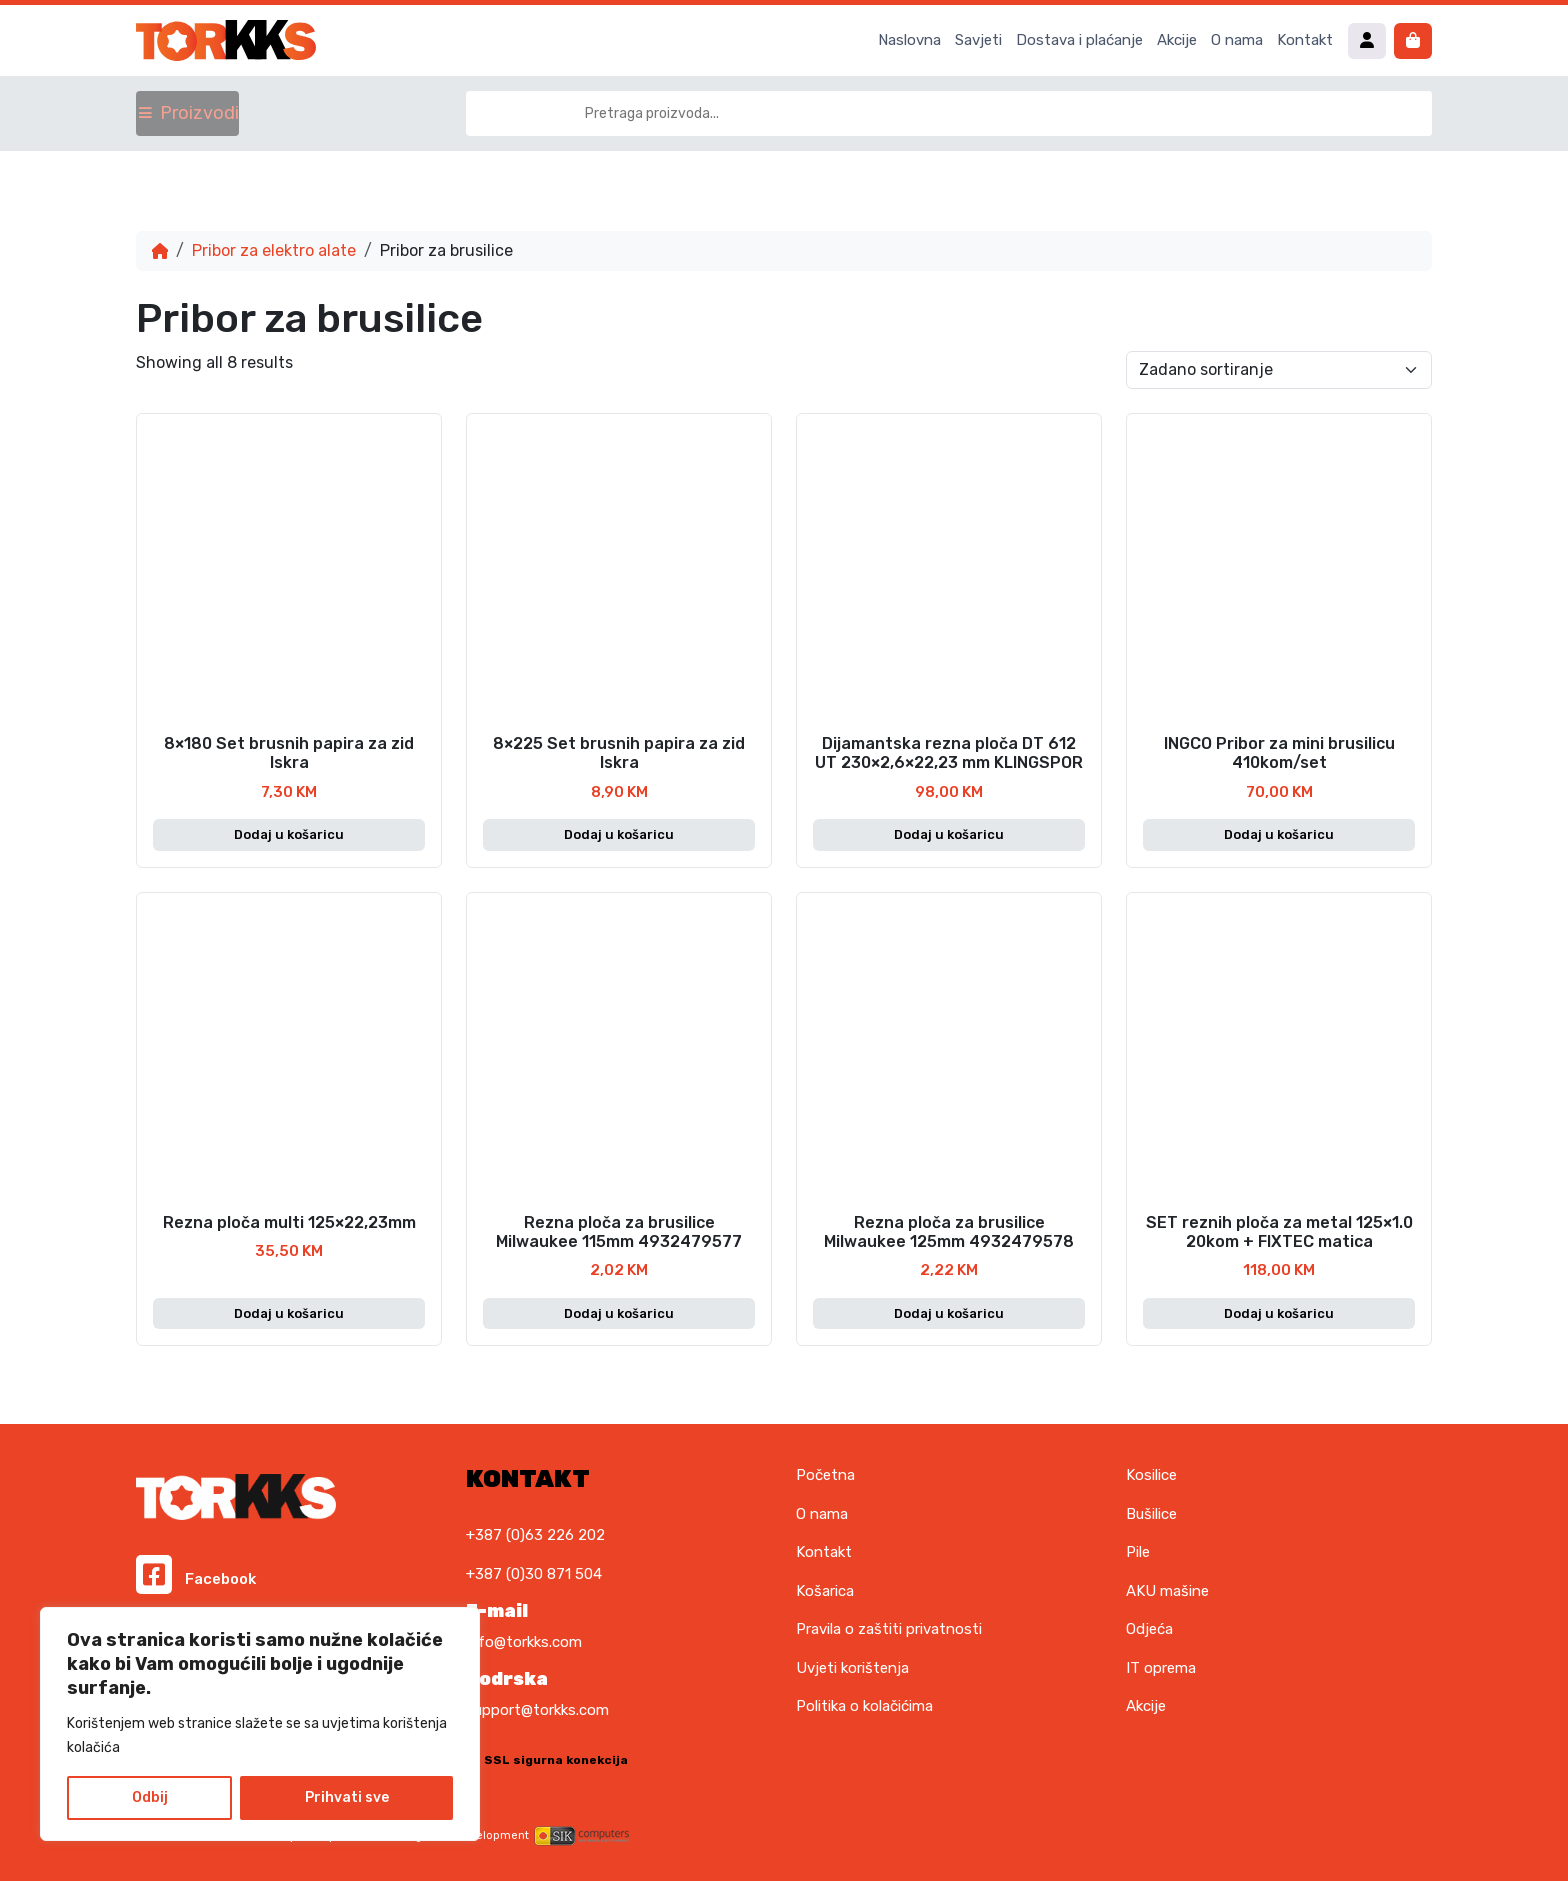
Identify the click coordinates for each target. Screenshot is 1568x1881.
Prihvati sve (347, 1797)
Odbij (150, 1797)
